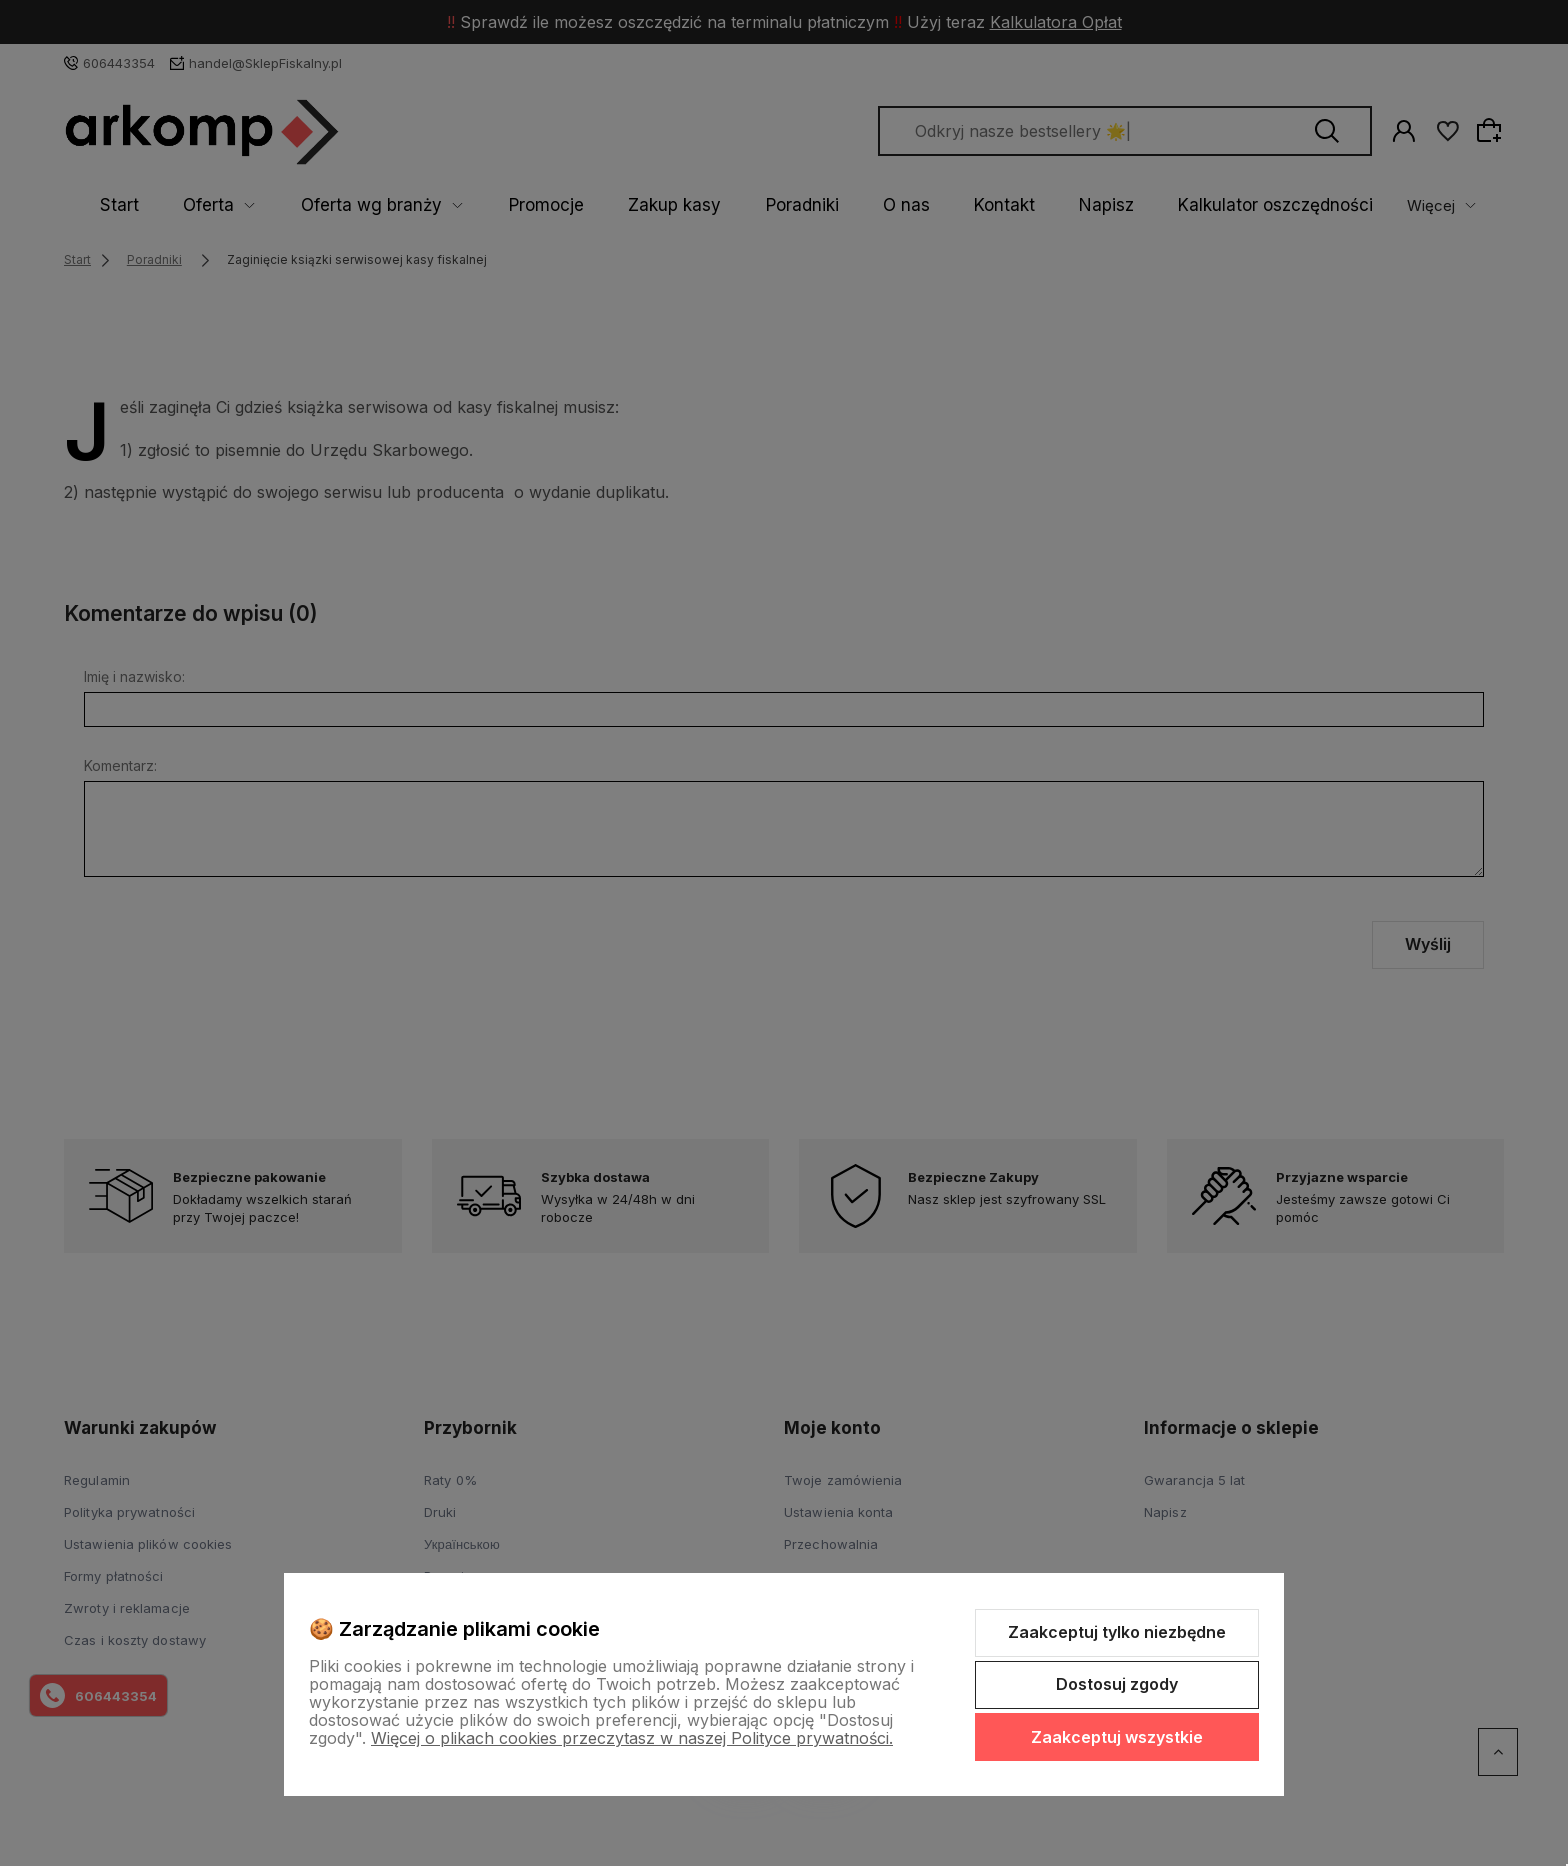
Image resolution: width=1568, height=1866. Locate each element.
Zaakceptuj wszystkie (1117, 1737)
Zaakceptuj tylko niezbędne (1117, 1632)
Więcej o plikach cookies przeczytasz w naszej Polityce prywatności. (632, 1738)
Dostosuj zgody (1117, 1684)
